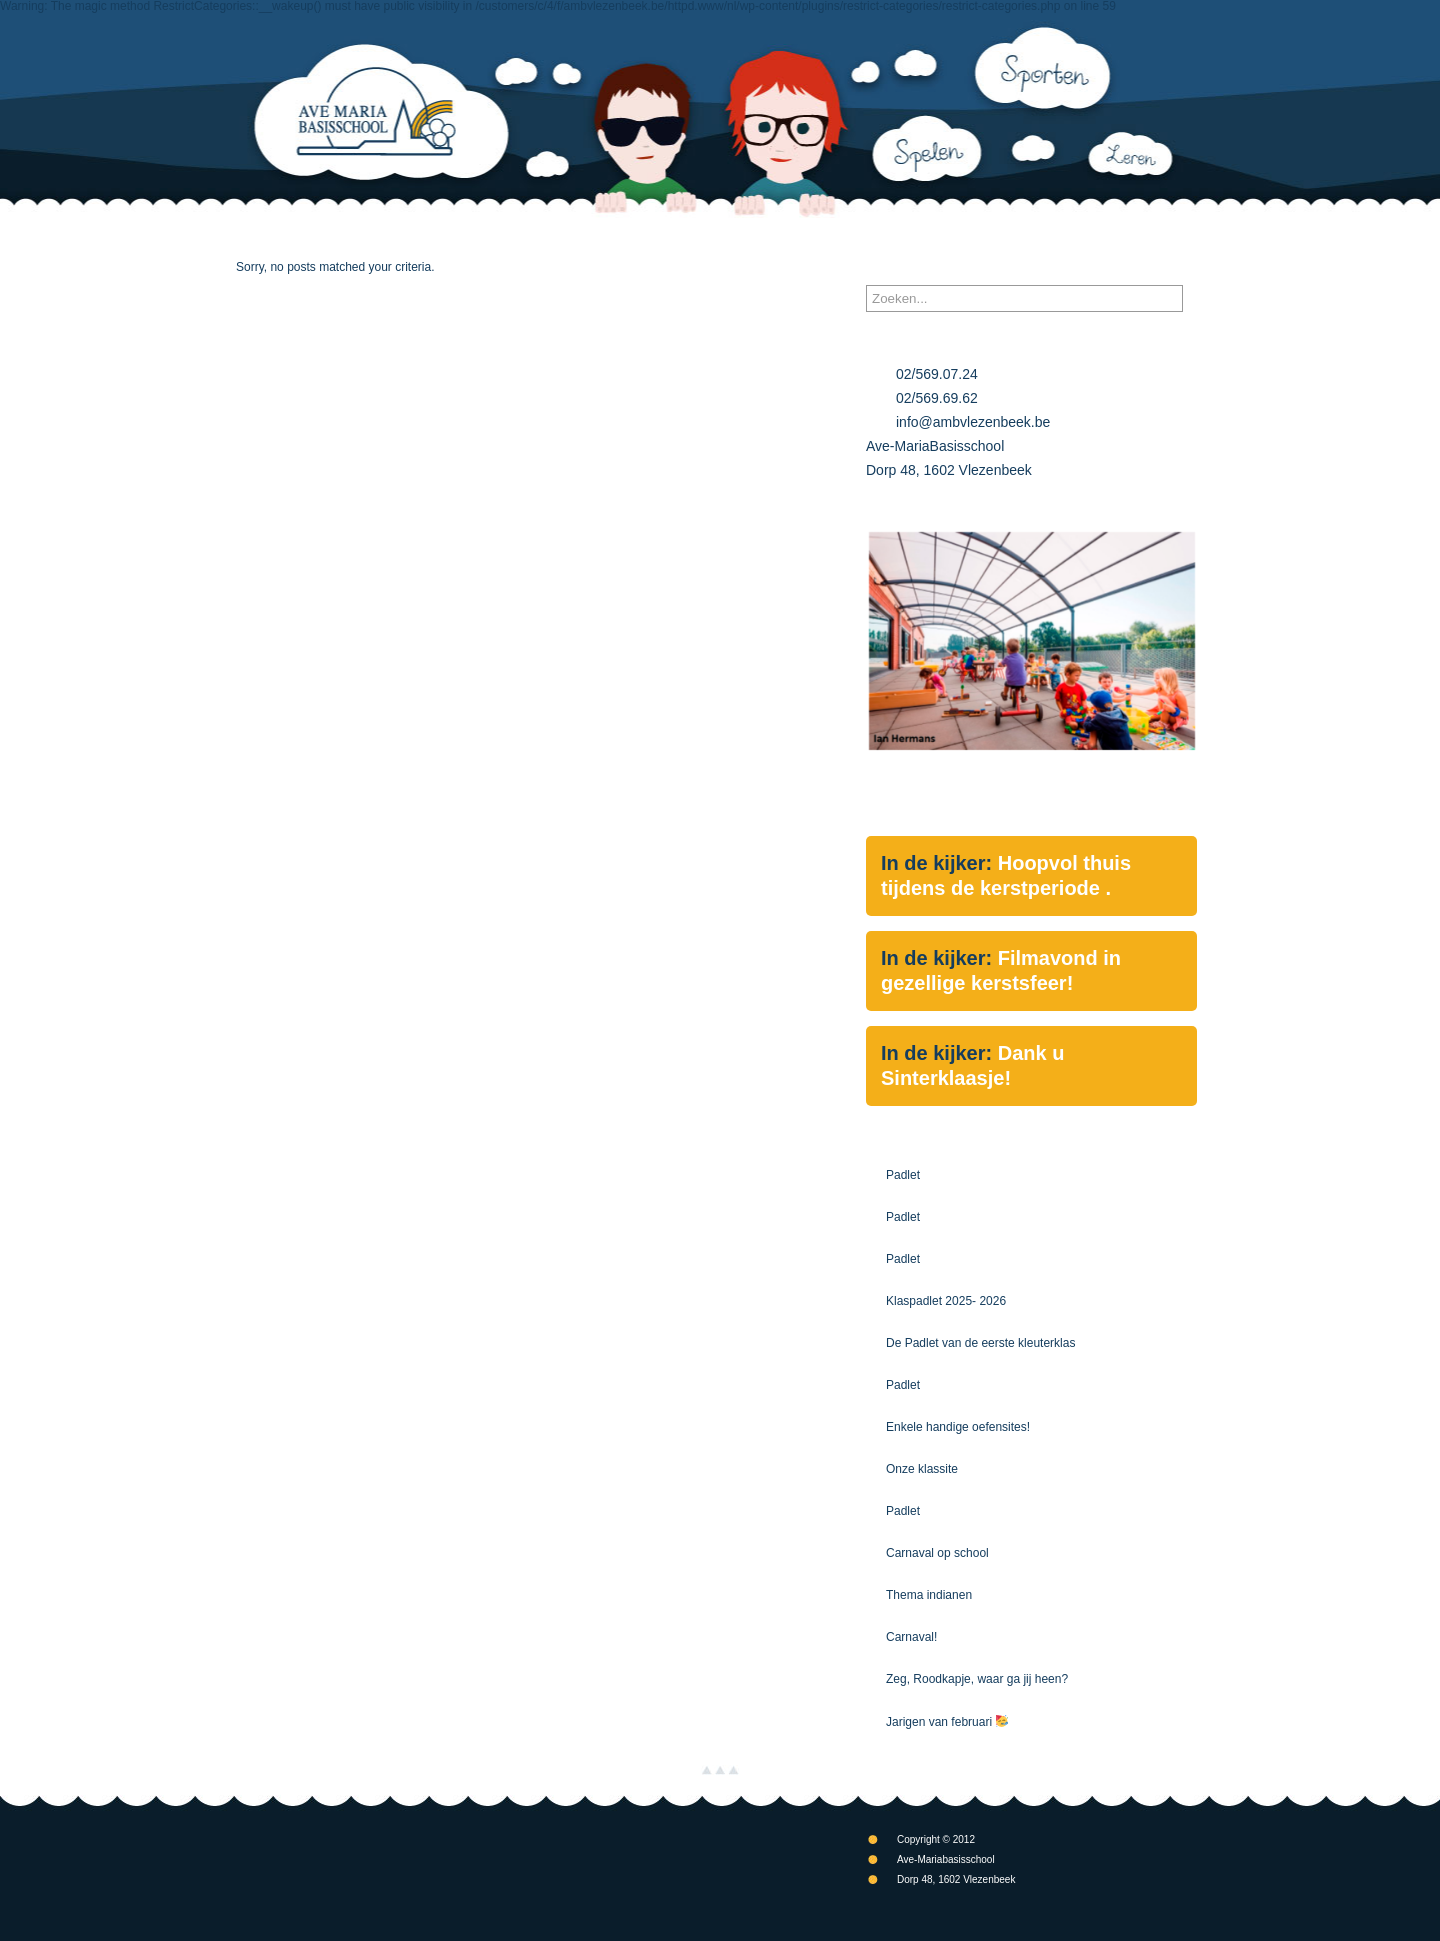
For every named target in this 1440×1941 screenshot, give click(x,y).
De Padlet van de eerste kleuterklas (980, 1343)
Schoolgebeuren (704, 239)
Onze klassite (922, 1469)
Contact (1152, 239)
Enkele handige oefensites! (958, 1427)
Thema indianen (929, 1595)
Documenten (951, 239)
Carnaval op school (937, 1553)
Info (498, 239)
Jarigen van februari (947, 1722)
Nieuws (277, 239)
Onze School (391, 239)
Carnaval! (911, 1637)
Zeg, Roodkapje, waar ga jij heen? (977, 1679)
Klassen (584, 239)
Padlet (903, 1175)
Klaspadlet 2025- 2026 (946, 1301)
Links (1058, 239)
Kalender (831, 239)
